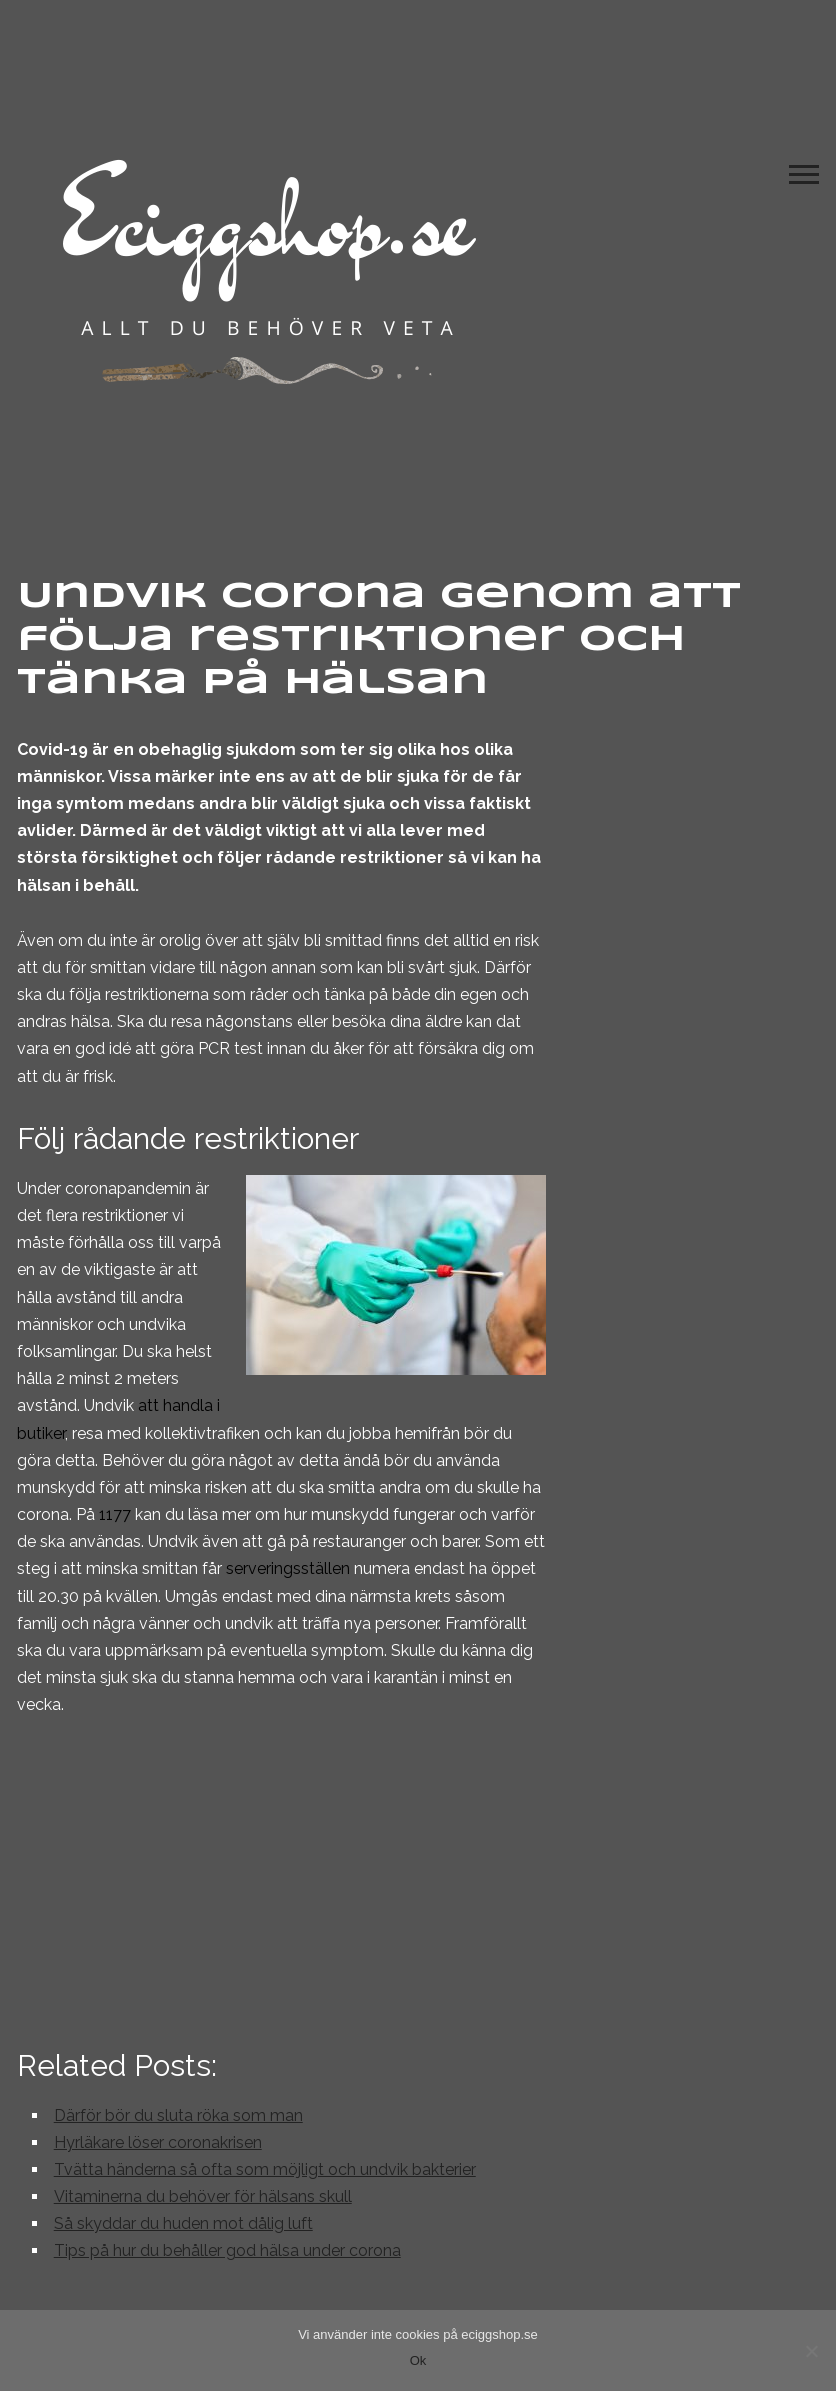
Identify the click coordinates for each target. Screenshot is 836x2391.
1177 (115, 1514)
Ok (418, 2360)
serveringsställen (288, 1568)
